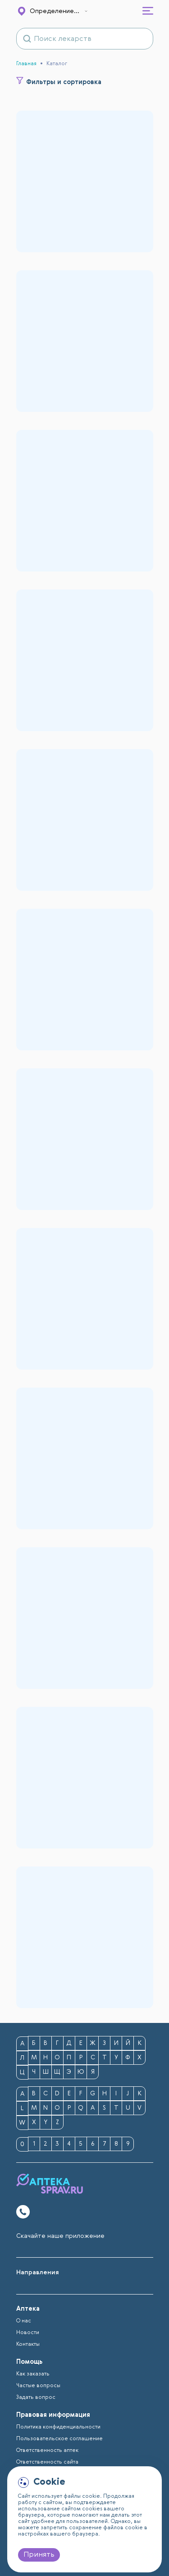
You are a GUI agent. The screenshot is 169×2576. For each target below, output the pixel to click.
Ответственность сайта (47, 2462)
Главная (26, 64)
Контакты (28, 2344)
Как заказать (33, 2374)
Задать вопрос (35, 2397)
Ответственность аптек (47, 2450)
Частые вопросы (38, 2385)
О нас (23, 2321)
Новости (27, 2332)
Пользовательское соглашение (59, 2439)
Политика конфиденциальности (58, 2427)
